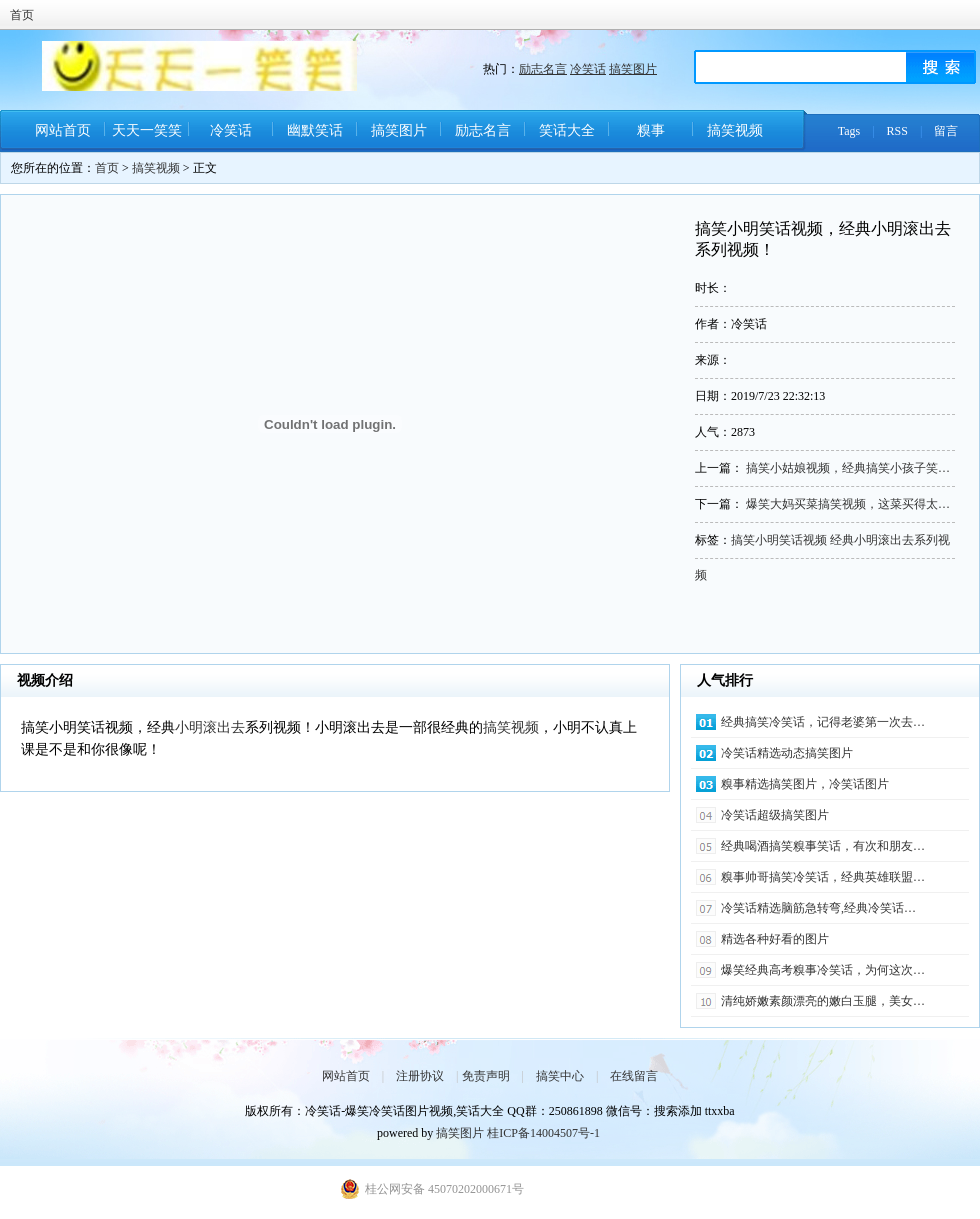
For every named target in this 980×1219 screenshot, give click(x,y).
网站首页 (63, 130)
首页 (22, 15)
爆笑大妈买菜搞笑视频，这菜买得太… (848, 504)
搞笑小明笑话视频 (779, 540)
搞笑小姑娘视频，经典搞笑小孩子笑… (848, 468)
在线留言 (634, 1076)
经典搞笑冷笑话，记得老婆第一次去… (823, 722)
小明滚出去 (210, 727)
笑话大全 (567, 130)
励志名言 (543, 69)
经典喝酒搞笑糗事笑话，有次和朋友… (823, 846)
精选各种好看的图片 (775, 939)
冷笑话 (588, 69)
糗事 (651, 130)
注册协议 (420, 1076)
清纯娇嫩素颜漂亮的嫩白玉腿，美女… (823, 1001)
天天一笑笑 (147, 130)
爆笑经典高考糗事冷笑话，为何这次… (823, 970)
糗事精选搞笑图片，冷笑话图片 (805, 784)
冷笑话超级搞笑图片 (775, 815)
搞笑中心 (560, 1076)
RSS (897, 131)
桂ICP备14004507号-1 (543, 1133)
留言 (946, 131)
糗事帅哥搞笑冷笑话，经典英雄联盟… (823, 877)
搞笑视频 (735, 130)
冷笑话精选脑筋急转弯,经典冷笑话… (818, 908)
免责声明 (486, 1076)
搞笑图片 (633, 69)
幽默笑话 (315, 130)
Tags (849, 131)
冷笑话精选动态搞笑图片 (787, 753)
